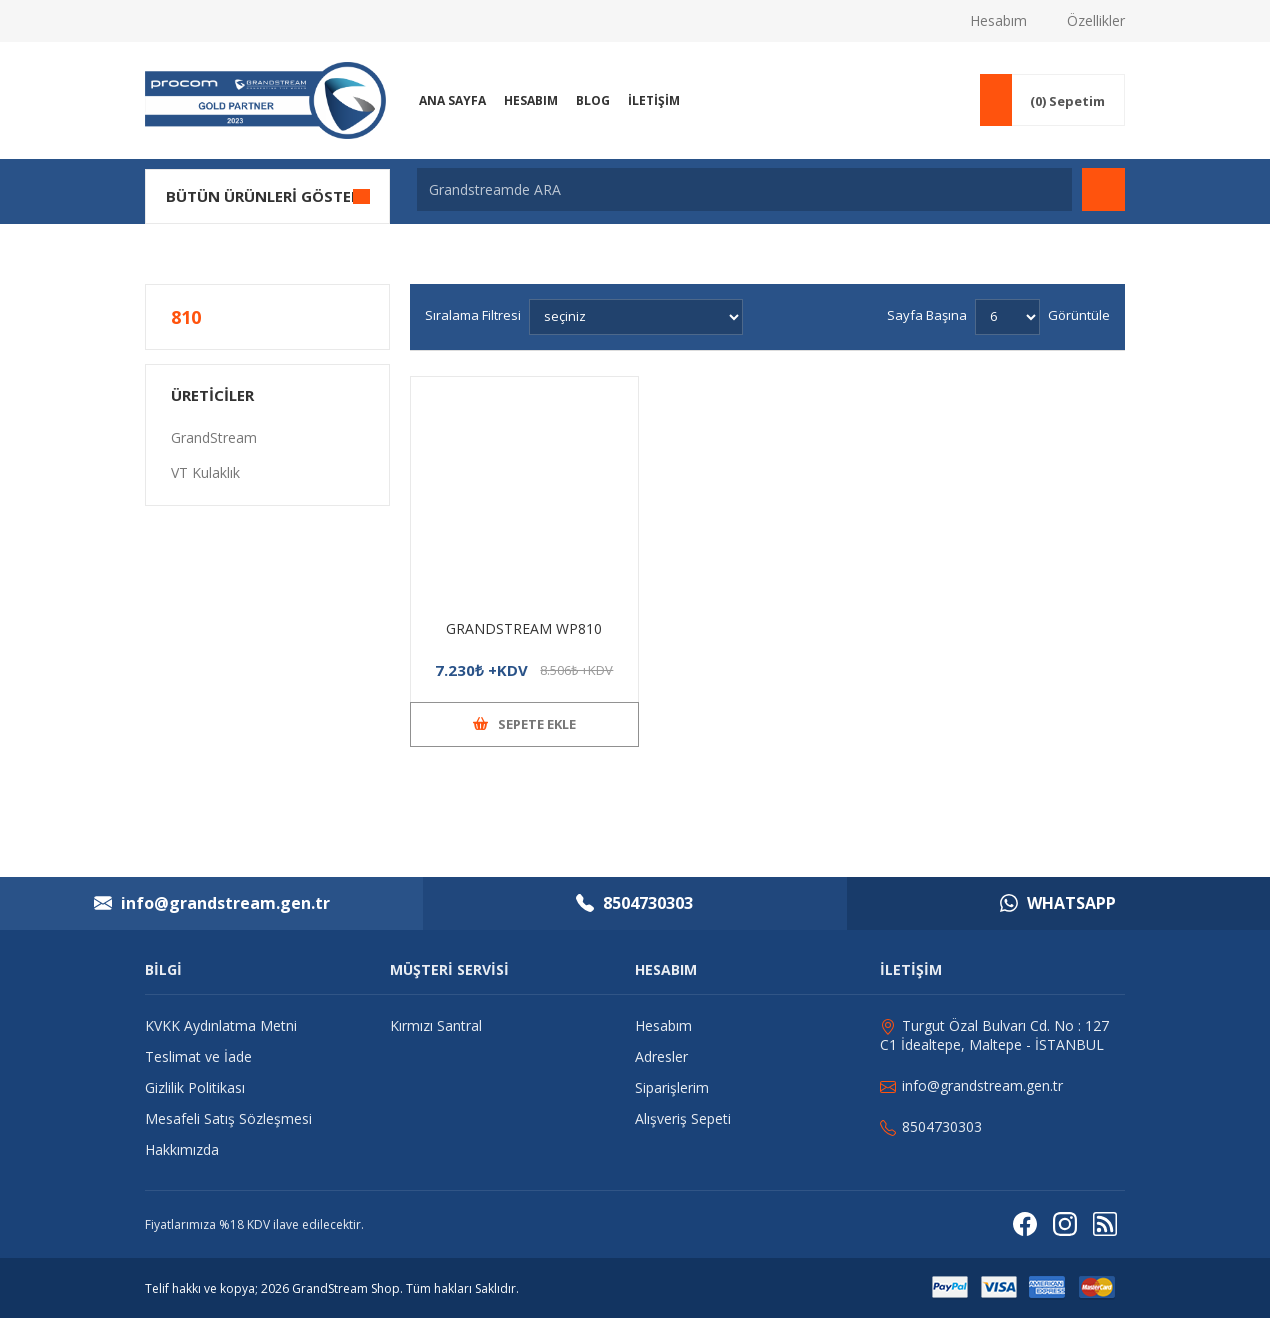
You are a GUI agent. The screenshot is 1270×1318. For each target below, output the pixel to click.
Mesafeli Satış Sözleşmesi (228, 1118)
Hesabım (998, 20)
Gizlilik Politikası (195, 1087)
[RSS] (1105, 1224)
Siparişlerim (672, 1087)
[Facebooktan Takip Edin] (1025, 1224)
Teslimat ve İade (198, 1056)
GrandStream (214, 437)
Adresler (661, 1056)
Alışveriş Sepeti (683, 1118)
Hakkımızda (182, 1149)
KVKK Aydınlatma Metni (221, 1025)
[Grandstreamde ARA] (744, 189)
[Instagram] (1065, 1224)
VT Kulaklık (205, 472)
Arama (1103, 189)
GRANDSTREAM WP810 (524, 628)
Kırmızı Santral (436, 1025)
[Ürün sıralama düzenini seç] (636, 317)
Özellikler (1096, 20)
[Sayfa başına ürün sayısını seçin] (1007, 317)
